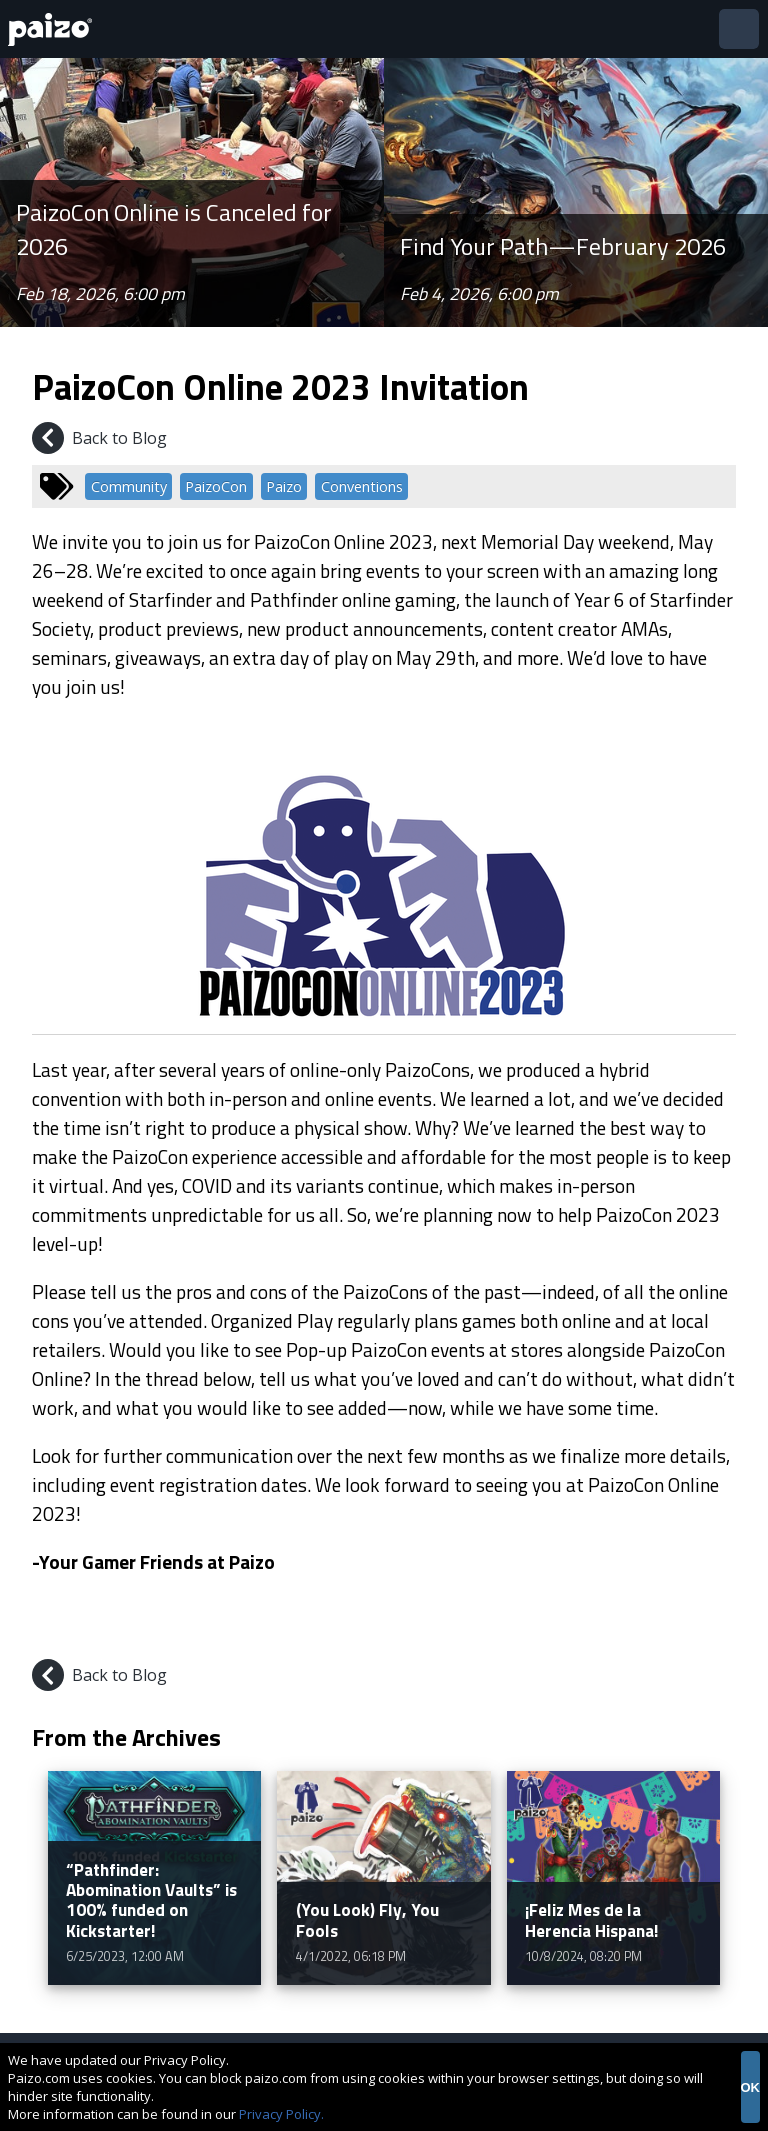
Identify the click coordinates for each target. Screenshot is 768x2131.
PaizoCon (216, 486)
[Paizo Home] (54, 29)
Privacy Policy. (281, 2114)
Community (129, 486)
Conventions (362, 486)
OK (751, 2087)
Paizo (284, 486)
